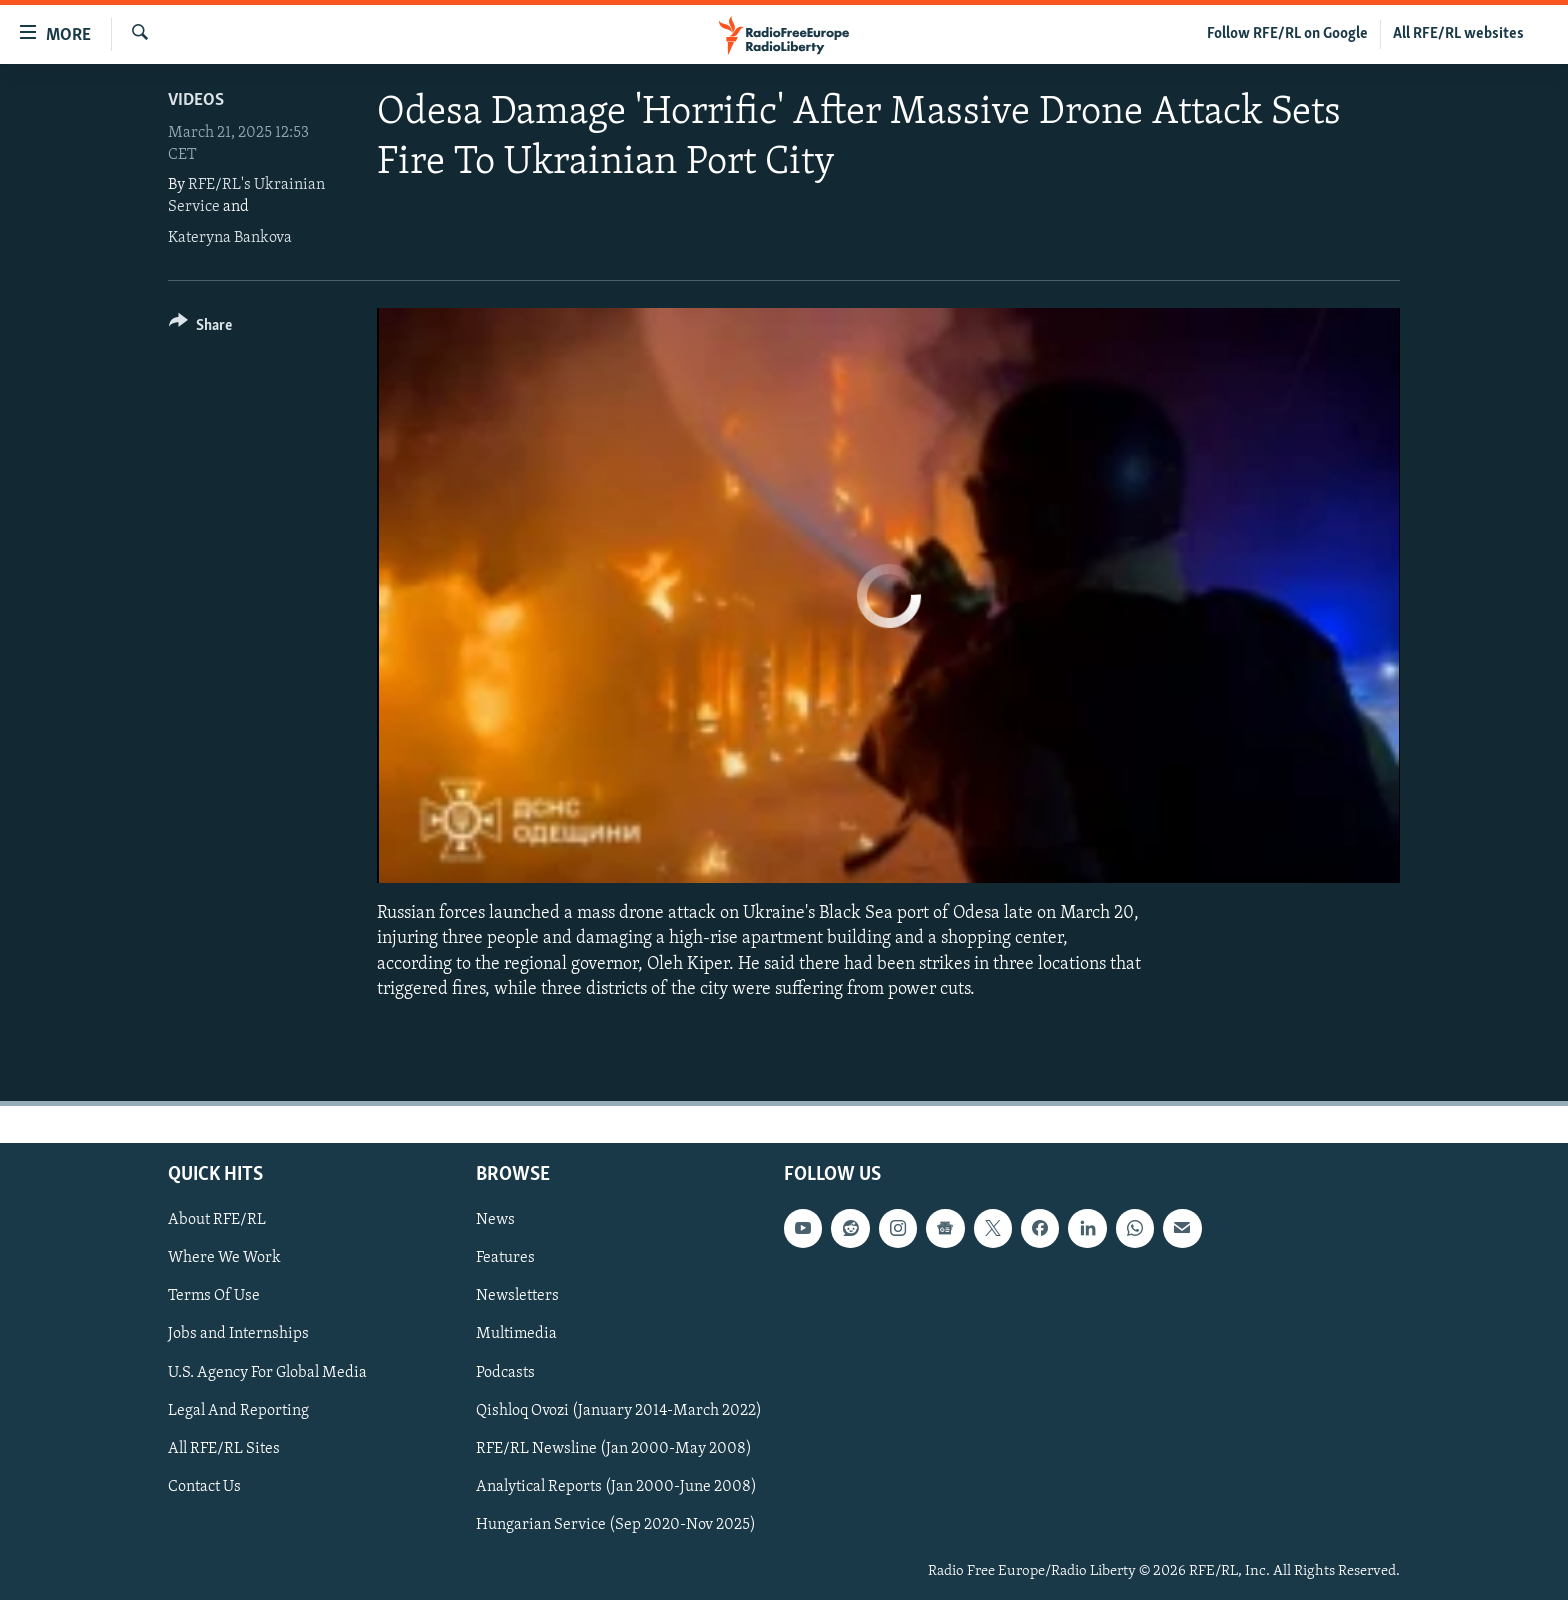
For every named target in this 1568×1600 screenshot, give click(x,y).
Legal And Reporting (238, 1410)
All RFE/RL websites (1458, 34)
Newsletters (517, 1296)
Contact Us (204, 1487)
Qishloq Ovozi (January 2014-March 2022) (619, 1410)
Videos (196, 100)
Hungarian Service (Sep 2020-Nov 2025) (616, 1525)
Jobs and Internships (238, 1334)
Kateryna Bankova (230, 238)
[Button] (200, 328)
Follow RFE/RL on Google (1287, 34)
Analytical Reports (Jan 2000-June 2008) (616, 1487)
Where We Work (224, 1258)
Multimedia (516, 1334)
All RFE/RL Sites (224, 1449)
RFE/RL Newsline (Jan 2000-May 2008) (614, 1449)
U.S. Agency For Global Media (267, 1372)
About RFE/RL (217, 1220)
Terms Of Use (214, 1296)
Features (505, 1258)
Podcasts (505, 1372)
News (495, 1220)
